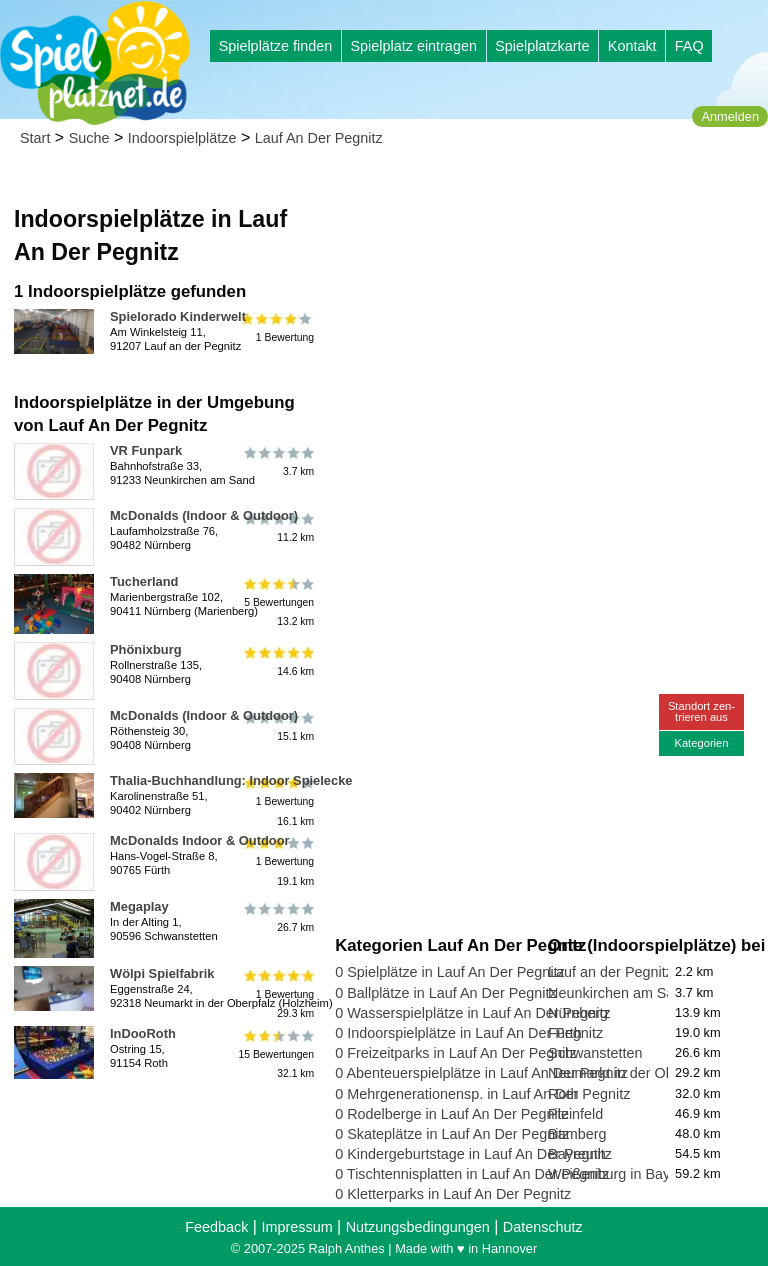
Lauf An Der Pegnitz (319, 138)
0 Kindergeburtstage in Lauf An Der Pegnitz (473, 1154)
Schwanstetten (595, 1053)
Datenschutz (543, 1227)
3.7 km (277, 462)
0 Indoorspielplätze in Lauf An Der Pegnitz (469, 1033)
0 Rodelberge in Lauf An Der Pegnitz (452, 1114)
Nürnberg (578, 1013)
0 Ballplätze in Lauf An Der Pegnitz (446, 993)
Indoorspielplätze (182, 138)
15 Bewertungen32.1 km (276, 1054)
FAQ (689, 46)
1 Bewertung (277, 328)
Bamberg (577, 1134)
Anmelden (730, 116)
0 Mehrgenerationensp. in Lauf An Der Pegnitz (482, 1094)
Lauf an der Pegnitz (610, 972)
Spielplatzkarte (542, 46)
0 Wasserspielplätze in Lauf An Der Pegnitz (472, 1013)
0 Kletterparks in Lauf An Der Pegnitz (453, 1194)
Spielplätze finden (276, 46)
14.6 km (277, 661)
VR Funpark (146, 450)
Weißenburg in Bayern (619, 1174)
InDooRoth (143, 1033)
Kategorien (701, 743)
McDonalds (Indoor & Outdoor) (204, 515)
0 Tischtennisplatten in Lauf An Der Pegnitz (472, 1174)
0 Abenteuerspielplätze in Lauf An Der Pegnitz (481, 1073)
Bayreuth (577, 1154)
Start (35, 138)
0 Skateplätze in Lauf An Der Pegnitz (452, 1134)
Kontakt (632, 46)
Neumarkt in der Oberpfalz (632, 1073)
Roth (563, 1094)
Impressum (296, 1227)
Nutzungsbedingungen (418, 1227)
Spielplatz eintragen (413, 46)
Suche (89, 138)
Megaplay (139, 906)
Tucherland (144, 581)
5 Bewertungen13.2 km (277, 602)
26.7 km (277, 918)
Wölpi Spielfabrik (162, 973)
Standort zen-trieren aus (701, 711)
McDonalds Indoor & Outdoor (200, 840)
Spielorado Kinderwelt (178, 316)
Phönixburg (146, 649)
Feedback (216, 1227)
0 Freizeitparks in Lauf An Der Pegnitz (456, 1053)
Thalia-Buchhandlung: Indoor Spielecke (231, 780)
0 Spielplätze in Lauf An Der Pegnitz (450, 972)
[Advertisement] (547, 300)
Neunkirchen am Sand (619, 993)
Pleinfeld (575, 1114)
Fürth (565, 1033)
